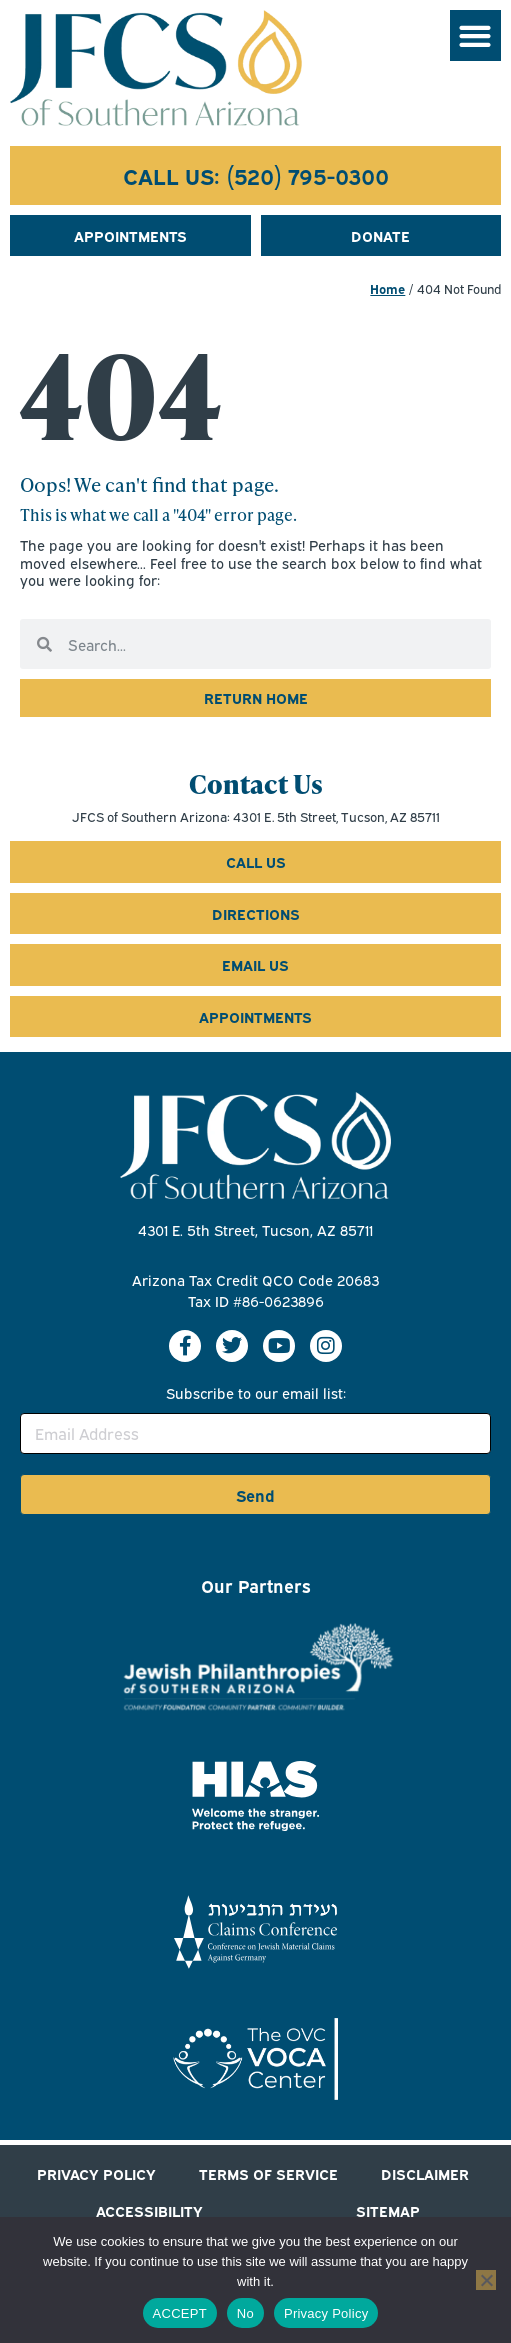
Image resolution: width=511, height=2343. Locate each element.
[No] (486, 2280)
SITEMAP (388, 2210)
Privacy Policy (326, 2313)
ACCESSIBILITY (149, 2210)
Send (255, 1495)
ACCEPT (180, 2313)
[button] (475, 35)
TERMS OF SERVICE (268, 2173)
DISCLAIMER (425, 2173)
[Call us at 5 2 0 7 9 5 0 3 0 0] (255, 175)
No (245, 2313)
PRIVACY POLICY (96, 2173)
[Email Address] (255, 1433)
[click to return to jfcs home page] (255, 698)
